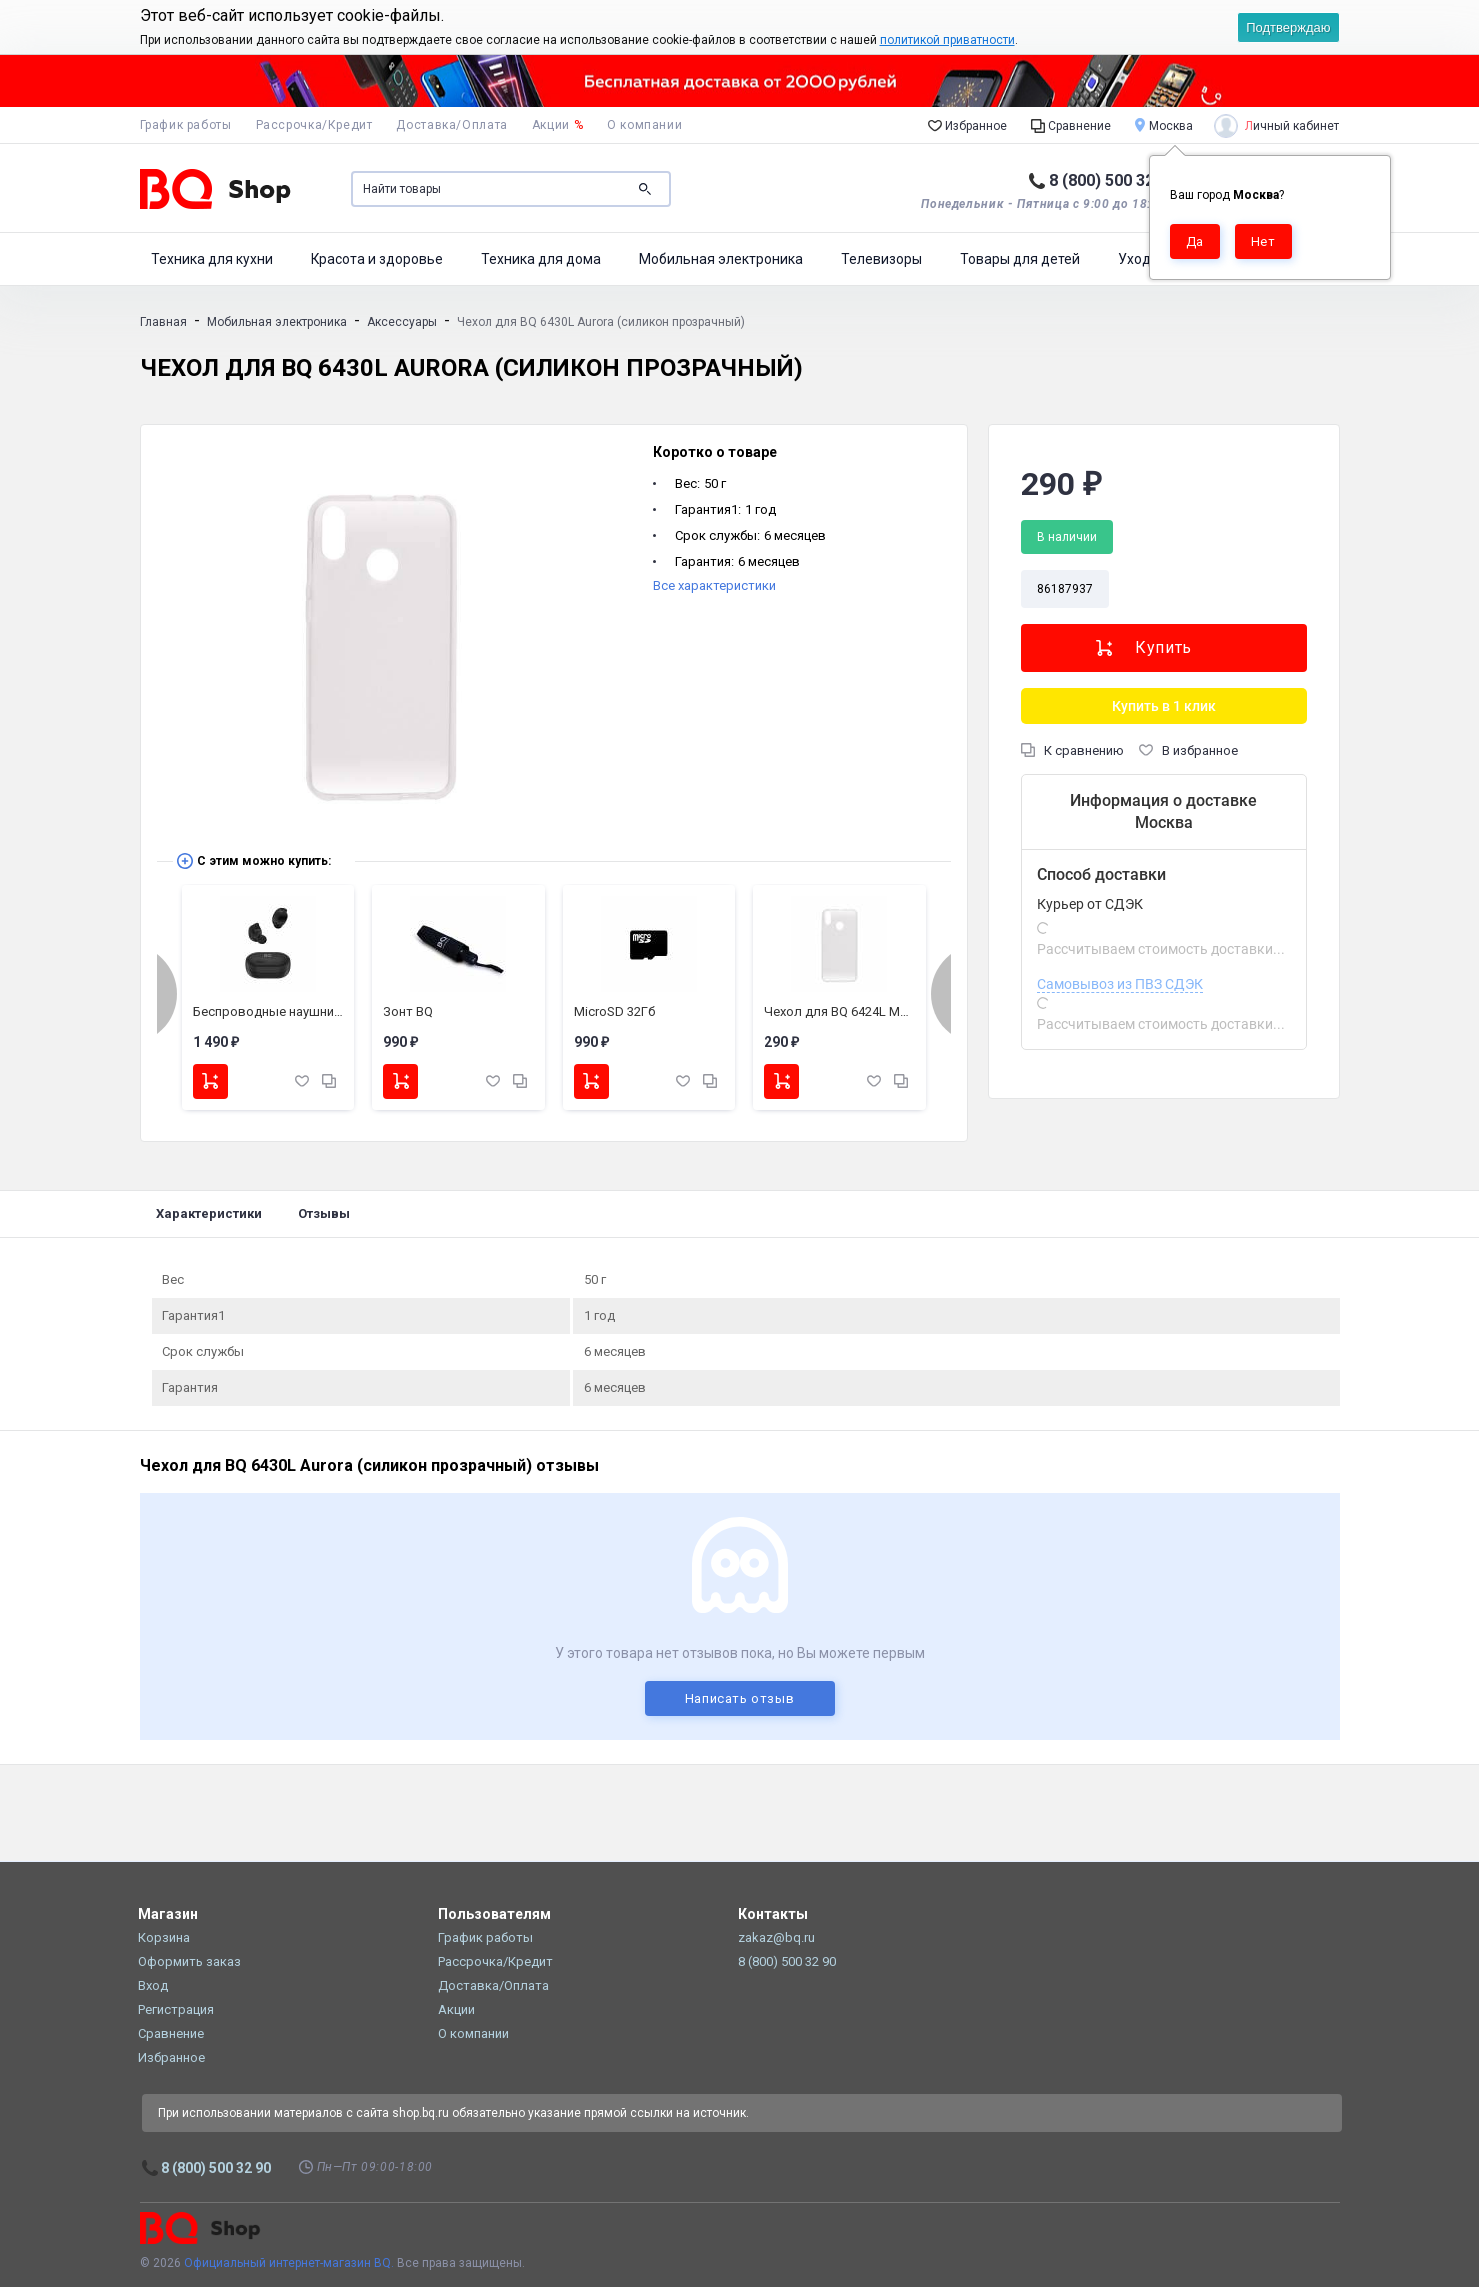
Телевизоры (881, 259)
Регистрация (176, 2009)
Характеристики (209, 1213)
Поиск (645, 189)
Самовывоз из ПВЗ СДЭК (1120, 984)
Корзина (164, 1937)
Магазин (168, 1914)
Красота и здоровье (377, 259)
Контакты (773, 1914)
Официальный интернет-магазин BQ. (289, 2263)
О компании (644, 125)
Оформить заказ (189, 1961)
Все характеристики (714, 585)
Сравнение (1071, 125)
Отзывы (324, 1213)
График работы (186, 125)
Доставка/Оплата (451, 125)
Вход (153, 1985)
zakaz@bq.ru (776, 1937)
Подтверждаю (1288, 27)
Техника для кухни (212, 259)
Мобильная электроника (721, 259)
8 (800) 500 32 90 (1112, 180)
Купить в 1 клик (1164, 706)
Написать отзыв (740, 1698)
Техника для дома (541, 259)
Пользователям (494, 1914)
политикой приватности (947, 40)
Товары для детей (1020, 259)
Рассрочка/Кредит (314, 125)
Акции (557, 125)
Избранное (967, 125)
